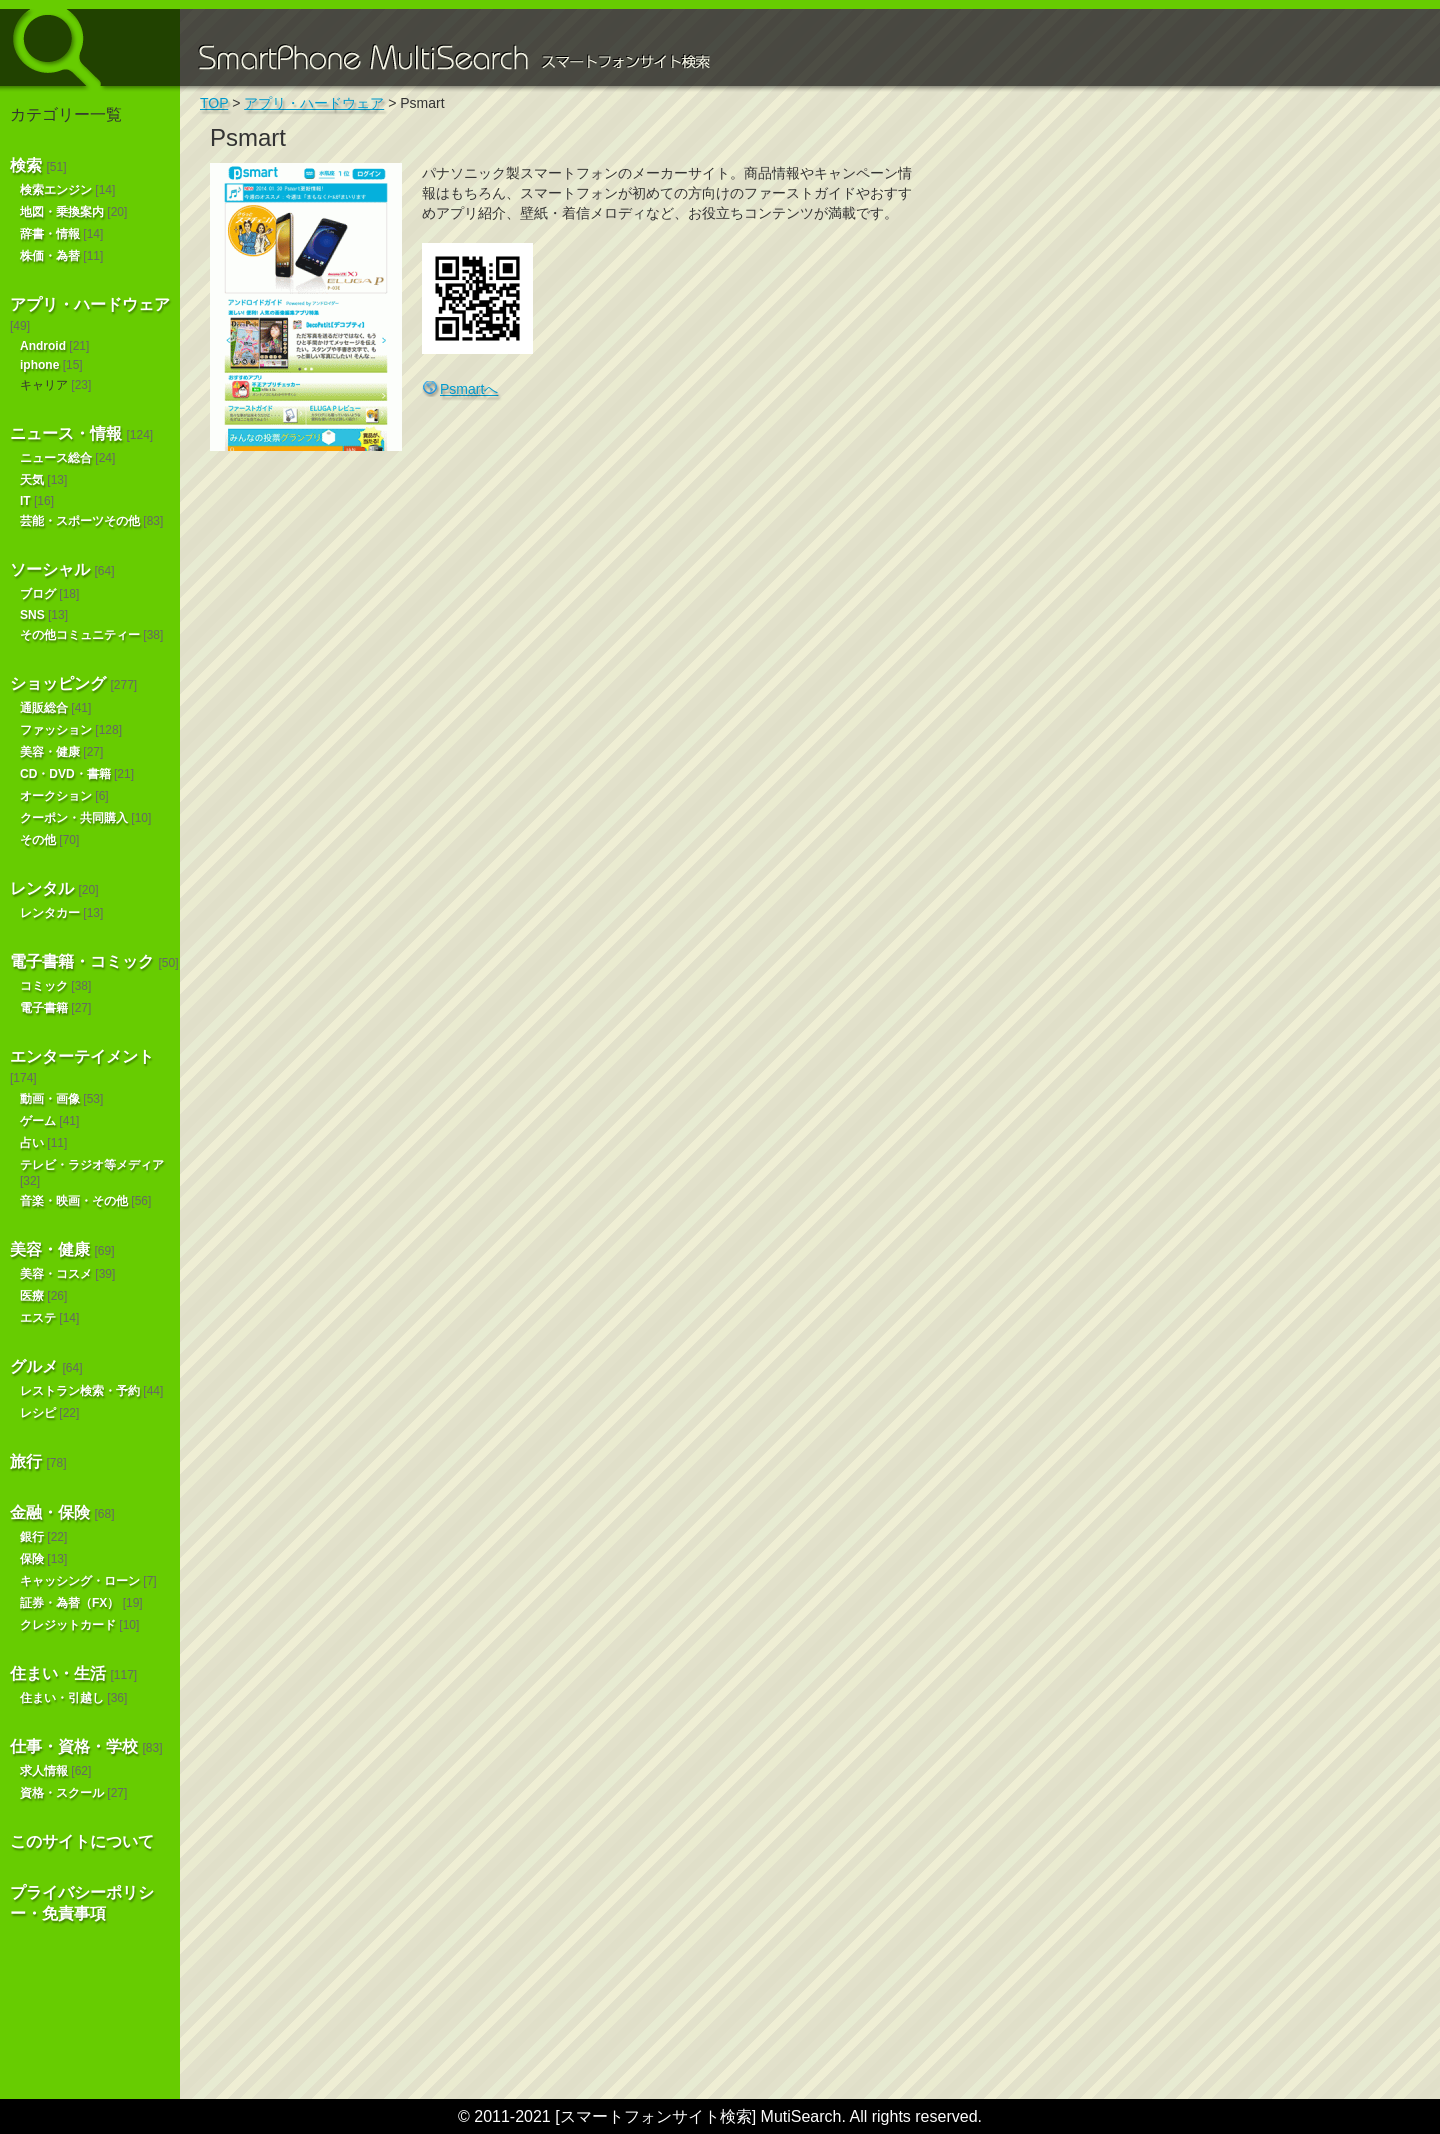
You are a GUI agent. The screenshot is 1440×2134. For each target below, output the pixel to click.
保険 (32, 1559)
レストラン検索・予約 (80, 1391)
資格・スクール (62, 1793)
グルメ (34, 1366)
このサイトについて (82, 1841)
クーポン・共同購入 (74, 818)
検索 (26, 165)
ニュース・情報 (66, 433)
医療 (32, 1296)
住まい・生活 (58, 1673)
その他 (38, 840)
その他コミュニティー (80, 635)
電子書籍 (44, 1008)
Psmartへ (469, 389)
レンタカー (50, 913)
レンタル (42, 888)
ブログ (38, 594)
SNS (32, 615)
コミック (44, 986)
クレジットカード (68, 1625)
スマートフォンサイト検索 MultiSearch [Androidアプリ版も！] (90, 47)
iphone (39, 365)
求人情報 (44, 1771)
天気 (32, 480)
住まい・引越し (62, 1698)
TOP (214, 103)
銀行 (32, 1537)
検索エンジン (56, 190)
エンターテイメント (82, 1056)
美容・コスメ (56, 1274)
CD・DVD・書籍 (65, 774)
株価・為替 (50, 256)
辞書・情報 (50, 234)
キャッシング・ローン (80, 1581)
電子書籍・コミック (82, 961)
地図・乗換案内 (62, 212)
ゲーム (38, 1121)
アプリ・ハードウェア (90, 304)
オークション (56, 796)
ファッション (56, 730)
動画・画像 (50, 1099)
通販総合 (44, 708)
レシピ (38, 1413)
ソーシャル (50, 569)
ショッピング (58, 683)
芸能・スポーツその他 (80, 521)
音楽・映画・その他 (74, 1201)
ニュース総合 (56, 458)
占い (32, 1143)
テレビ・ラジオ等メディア (92, 1165)
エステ (38, 1318)
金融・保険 (50, 1512)
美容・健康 (50, 752)
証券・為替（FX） (69, 1603)
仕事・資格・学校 (74, 1746)
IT (25, 501)
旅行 (26, 1461)
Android (43, 346)
